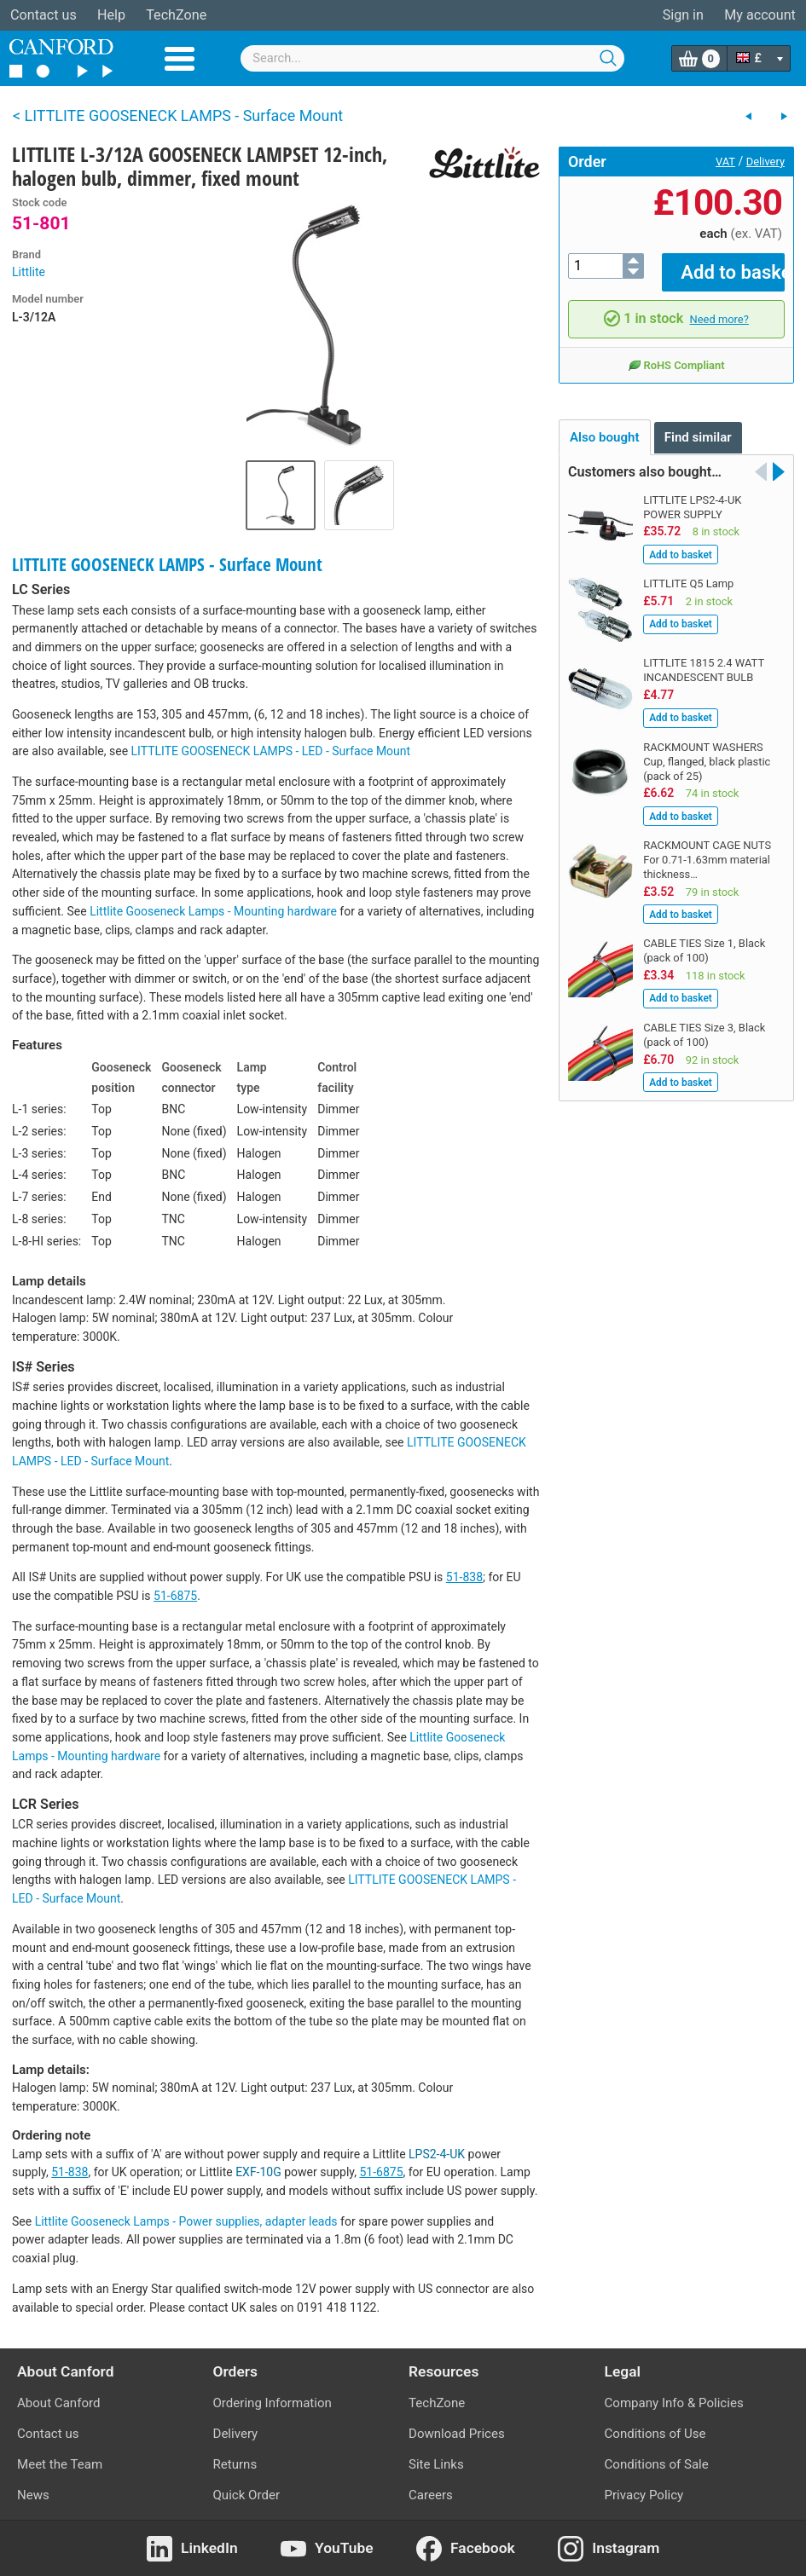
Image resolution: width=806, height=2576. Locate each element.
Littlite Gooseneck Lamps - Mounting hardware (213, 911)
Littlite (28, 272)
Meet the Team (59, 2464)
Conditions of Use (655, 2433)
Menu (179, 59)
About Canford (58, 2403)
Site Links (436, 2464)
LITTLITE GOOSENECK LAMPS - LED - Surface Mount (271, 751)
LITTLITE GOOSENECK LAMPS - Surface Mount (167, 564)
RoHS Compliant (676, 353)
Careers (431, 2495)
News (33, 2495)
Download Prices (457, 2433)
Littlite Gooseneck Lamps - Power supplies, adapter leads (186, 2221)
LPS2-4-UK (437, 2154)
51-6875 (175, 1596)
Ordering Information (272, 2403)
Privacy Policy (644, 2495)
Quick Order (247, 2495)
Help (111, 15)
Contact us (43, 15)
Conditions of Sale (657, 2464)
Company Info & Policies (674, 2403)
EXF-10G (258, 2172)
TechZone (176, 15)
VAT (725, 161)
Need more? (719, 306)
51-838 (464, 1577)
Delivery (765, 161)
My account (760, 15)
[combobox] (432, 58)
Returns (235, 2464)
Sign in (683, 15)
